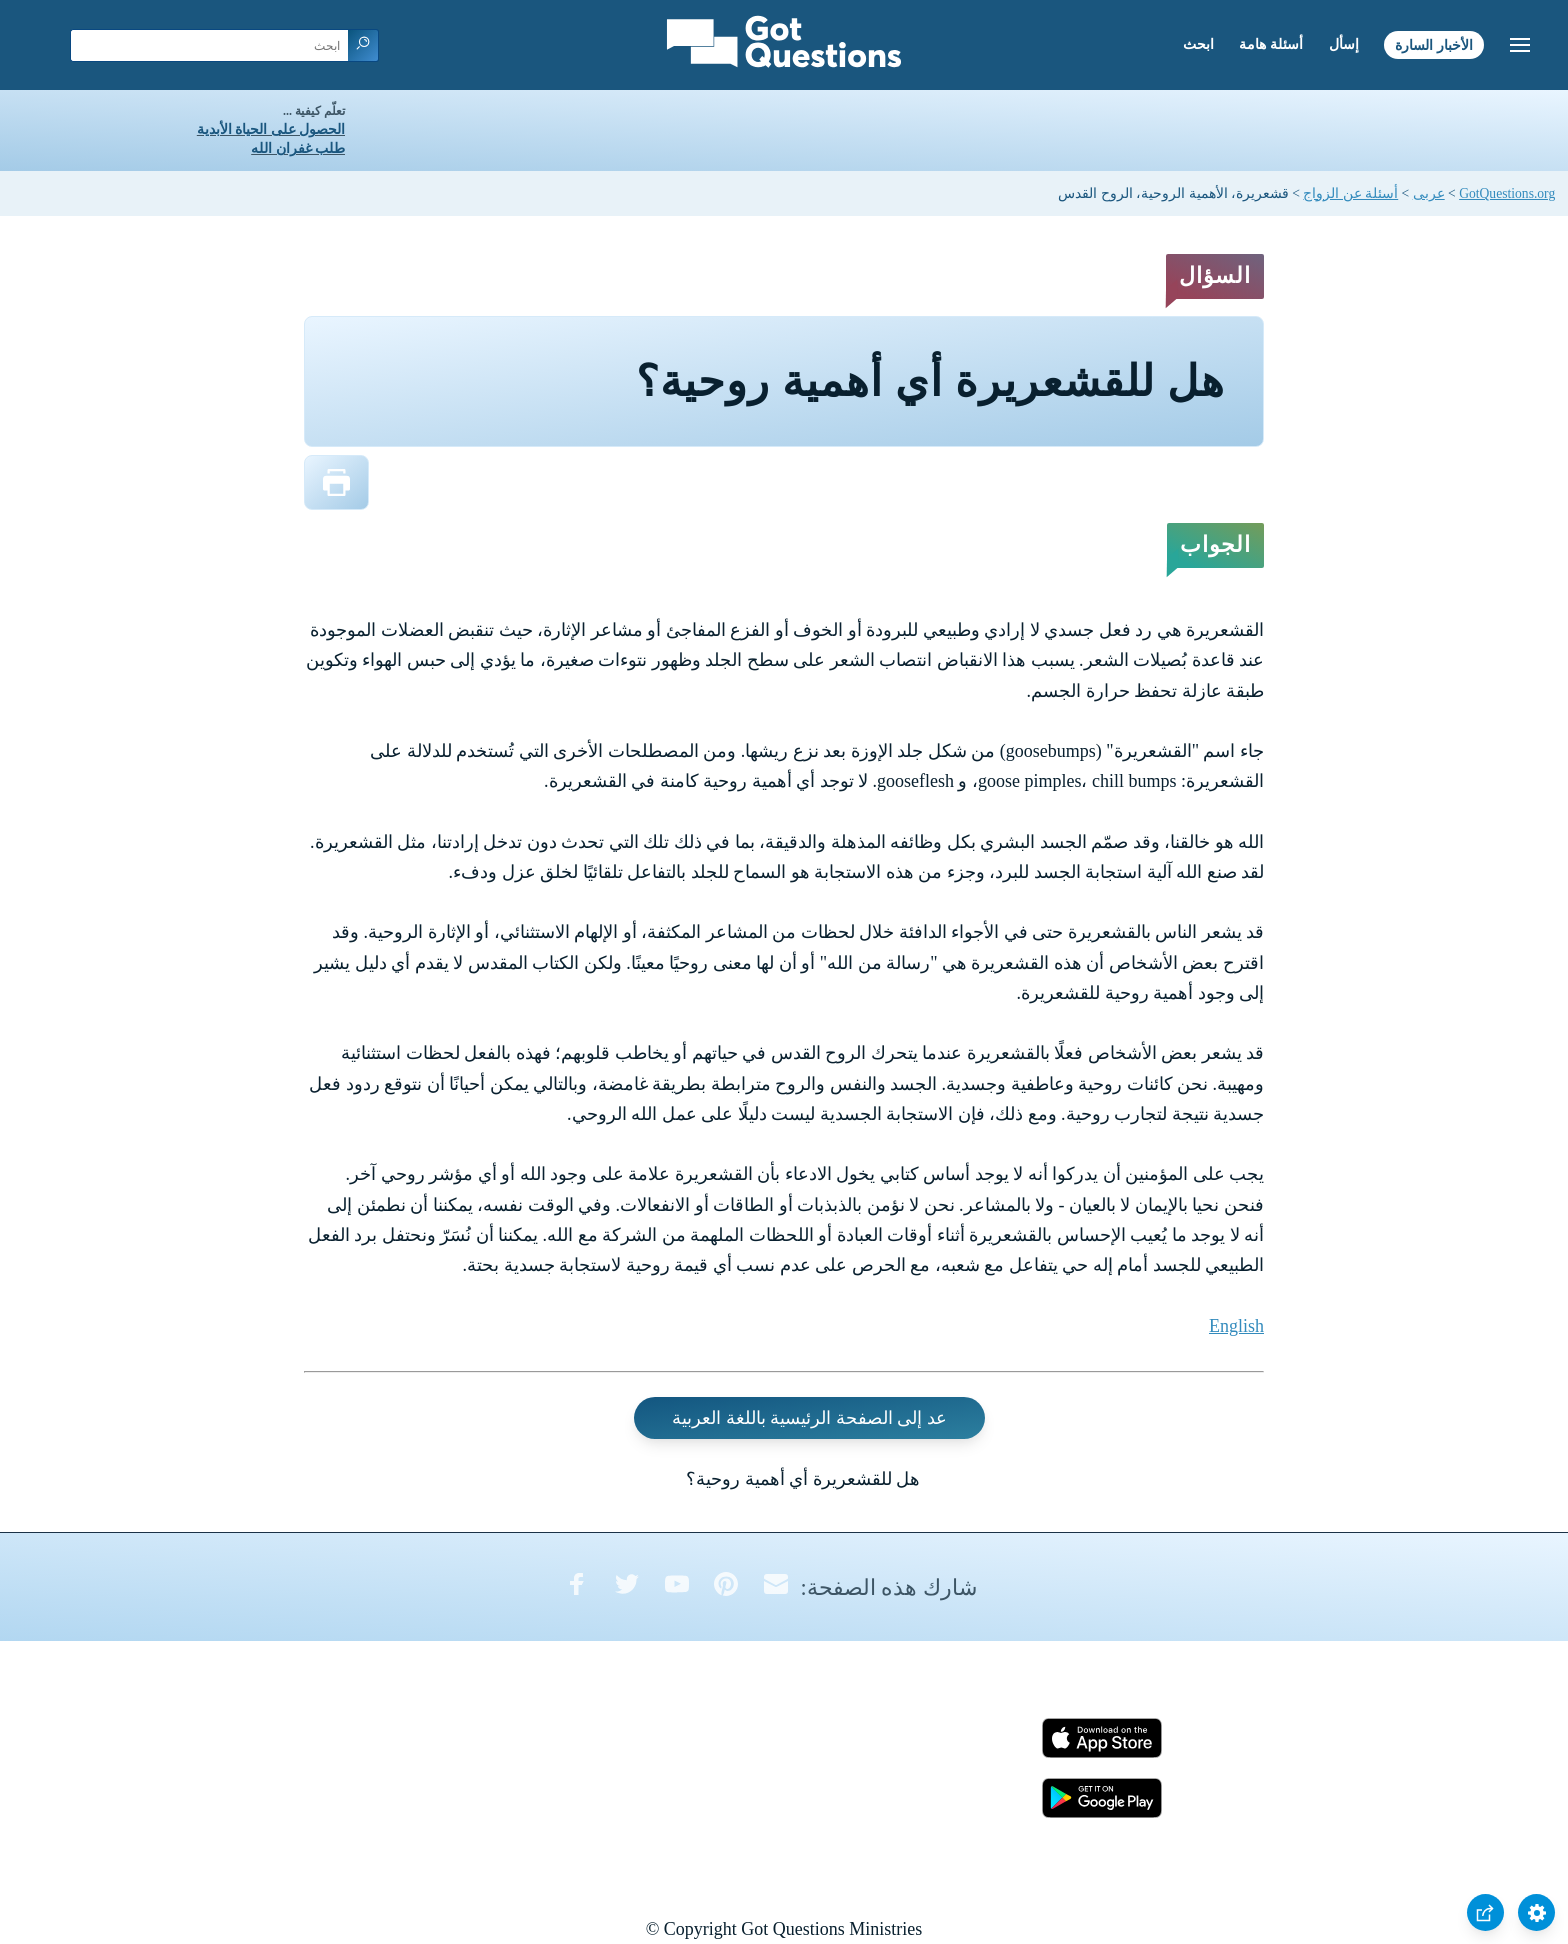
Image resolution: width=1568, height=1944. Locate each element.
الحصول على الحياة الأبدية (271, 129)
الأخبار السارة (1434, 44)
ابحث (1198, 44)
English (1236, 1326)
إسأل (1344, 44)
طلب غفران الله (298, 148)
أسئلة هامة (1271, 44)
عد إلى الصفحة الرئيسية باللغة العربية (809, 1418)
